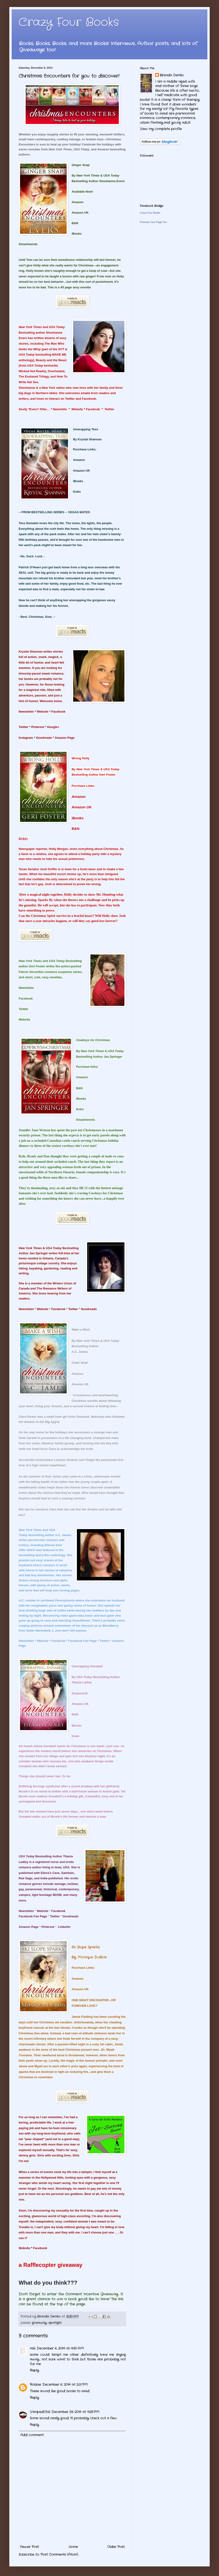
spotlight (55, 2323)
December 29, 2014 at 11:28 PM (75, 2412)
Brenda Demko (172, 75)
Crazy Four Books (69, 22)
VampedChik (40, 2412)
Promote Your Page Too (153, 222)
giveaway (39, 2323)
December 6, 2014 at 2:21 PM (65, 2384)
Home (73, 2546)
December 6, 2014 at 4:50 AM (60, 2348)
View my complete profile (161, 129)
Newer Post (29, 2546)
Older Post (116, 2546)
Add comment (32, 2435)
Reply (34, 2370)
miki (32, 2348)
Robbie (35, 2384)
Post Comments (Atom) (59, 2554)
